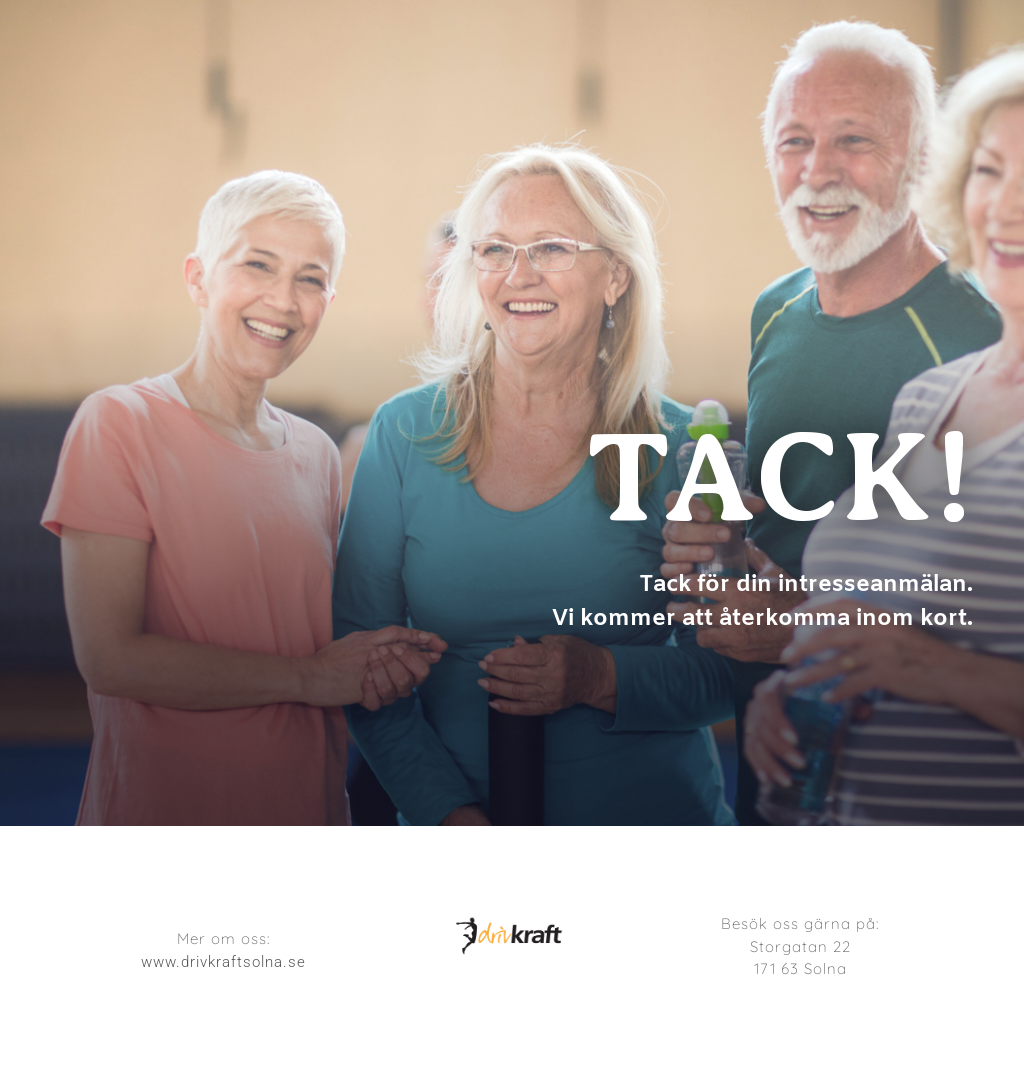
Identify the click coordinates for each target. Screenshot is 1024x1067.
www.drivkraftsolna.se (223, 962)
